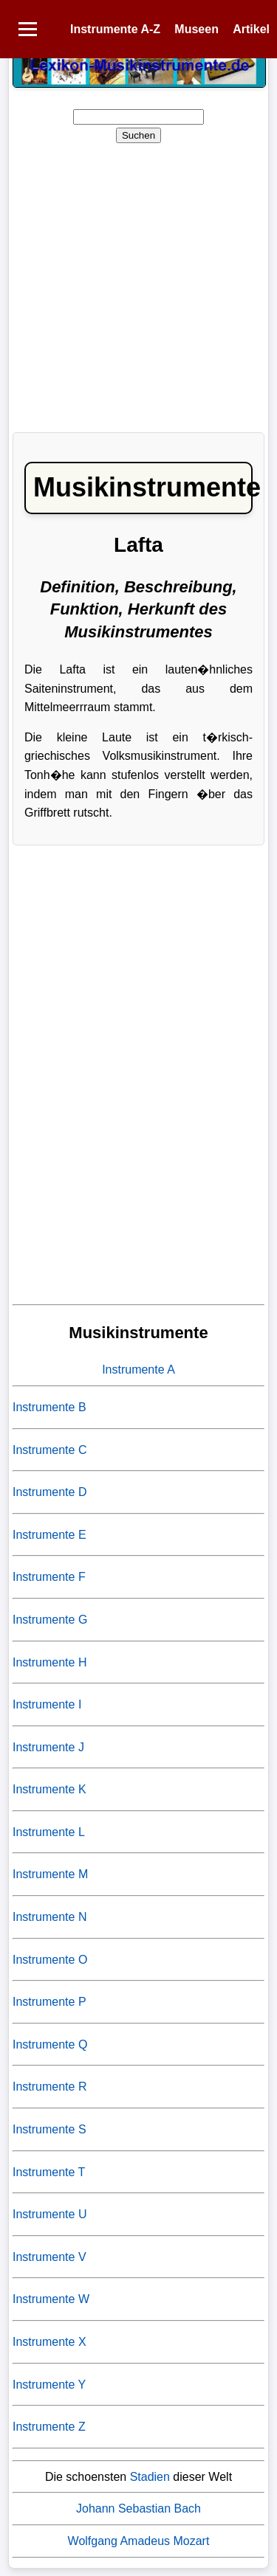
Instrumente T (49, 2172)
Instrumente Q (50, 2044)
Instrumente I (47, 1704)
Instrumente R (49, 2086)
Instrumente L (49, 1832)
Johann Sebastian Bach (138, 2508)
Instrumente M (50, 1874)
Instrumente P (49, 2001)
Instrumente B (49, 1407)
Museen (196, 29)
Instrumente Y (49, 2384)
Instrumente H (49, 1662)
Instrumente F (49, 1577)
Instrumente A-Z (115, 29)
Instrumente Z (49, 2426)
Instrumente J (48, 1747)
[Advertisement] (138, 283)
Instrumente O (50, 1959)
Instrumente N (49, 1917)
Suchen (138, 135)
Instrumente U (49, 2214)
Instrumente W (51, 2299)
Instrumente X (49, 2342)
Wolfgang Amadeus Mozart (139, 2541)
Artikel (251, 29)
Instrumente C (49, 1450)
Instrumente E (49, 1534)
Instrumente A (138, 1369)
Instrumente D (49, 1492)
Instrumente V (49, 2257)
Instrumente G (50, 1619)
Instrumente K (49, 1789)
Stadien (150, 2477)
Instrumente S (49, 2129)
